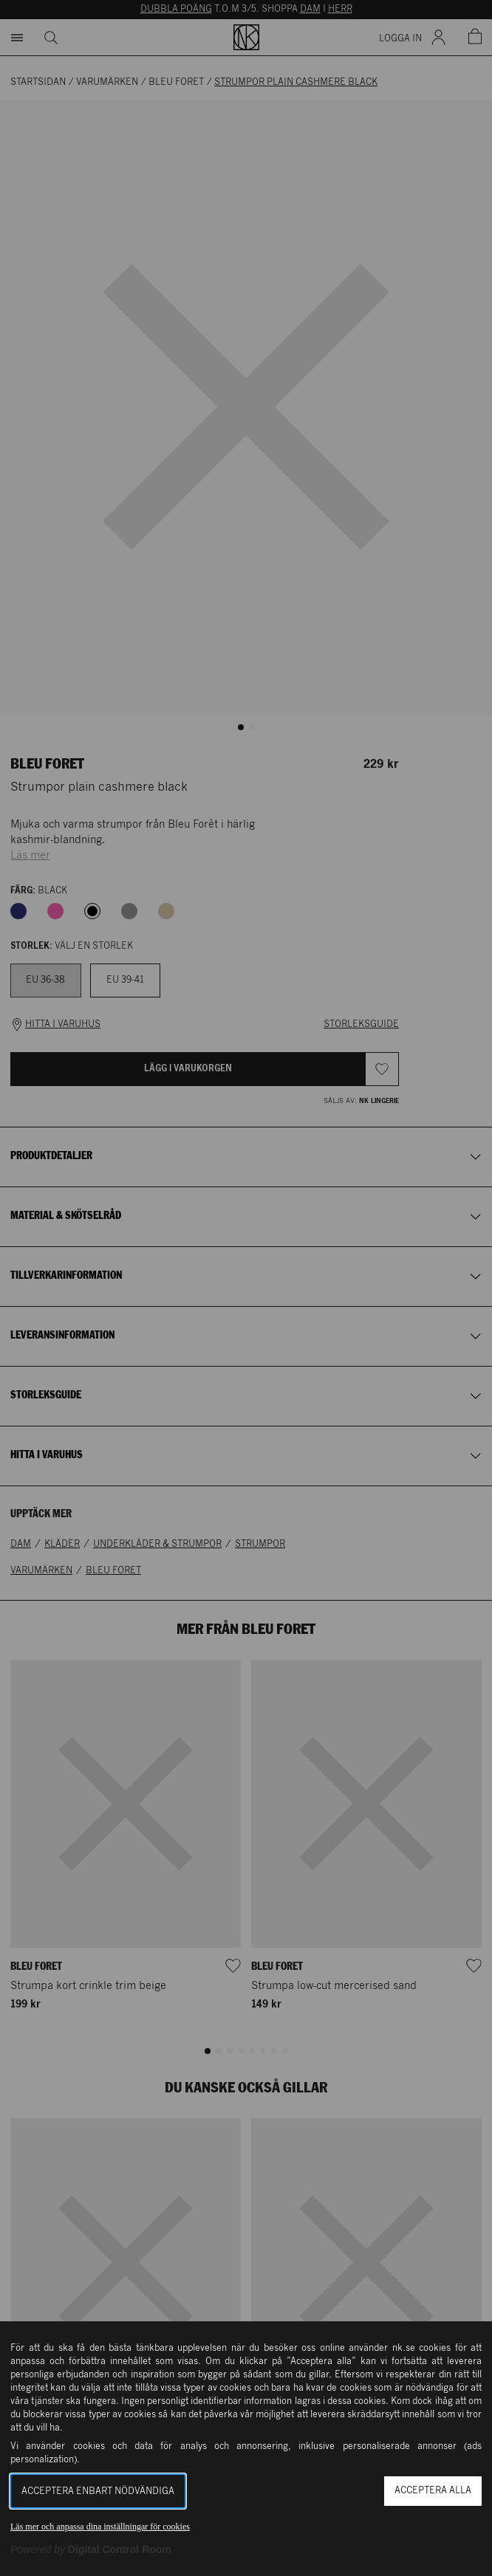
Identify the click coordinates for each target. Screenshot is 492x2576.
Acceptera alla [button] (432, 2491)
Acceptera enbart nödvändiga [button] (97, 2491)
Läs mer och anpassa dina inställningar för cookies (100, 2526)
